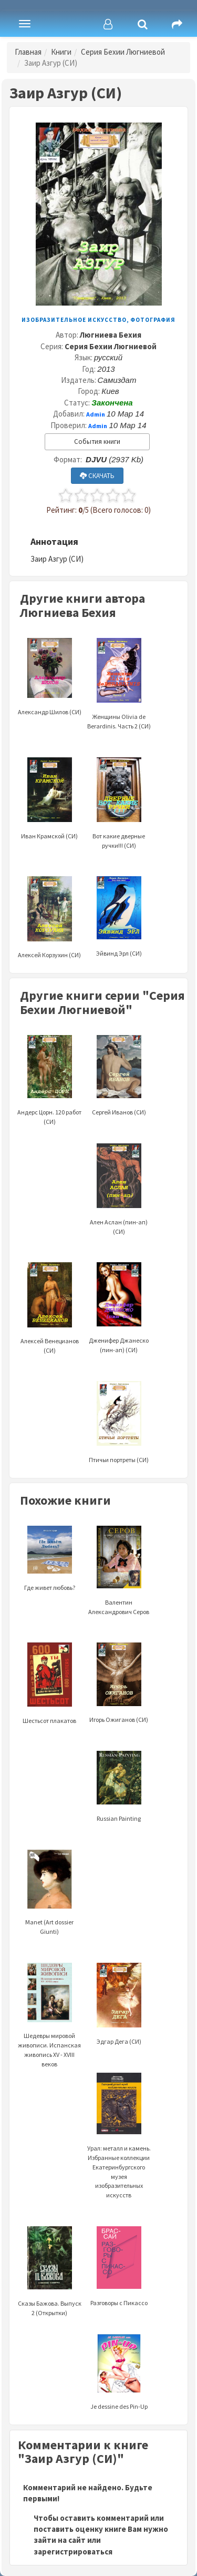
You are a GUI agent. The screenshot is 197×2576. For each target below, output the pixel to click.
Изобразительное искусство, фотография (98, 319)
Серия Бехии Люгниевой (123, 52)
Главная (28, 52)
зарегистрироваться (73, 2552)
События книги (97, 441)
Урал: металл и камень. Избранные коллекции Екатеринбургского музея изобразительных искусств (119, 2148)
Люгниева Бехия (110, 335)
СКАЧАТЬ (97, 475)
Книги (61, 52)
